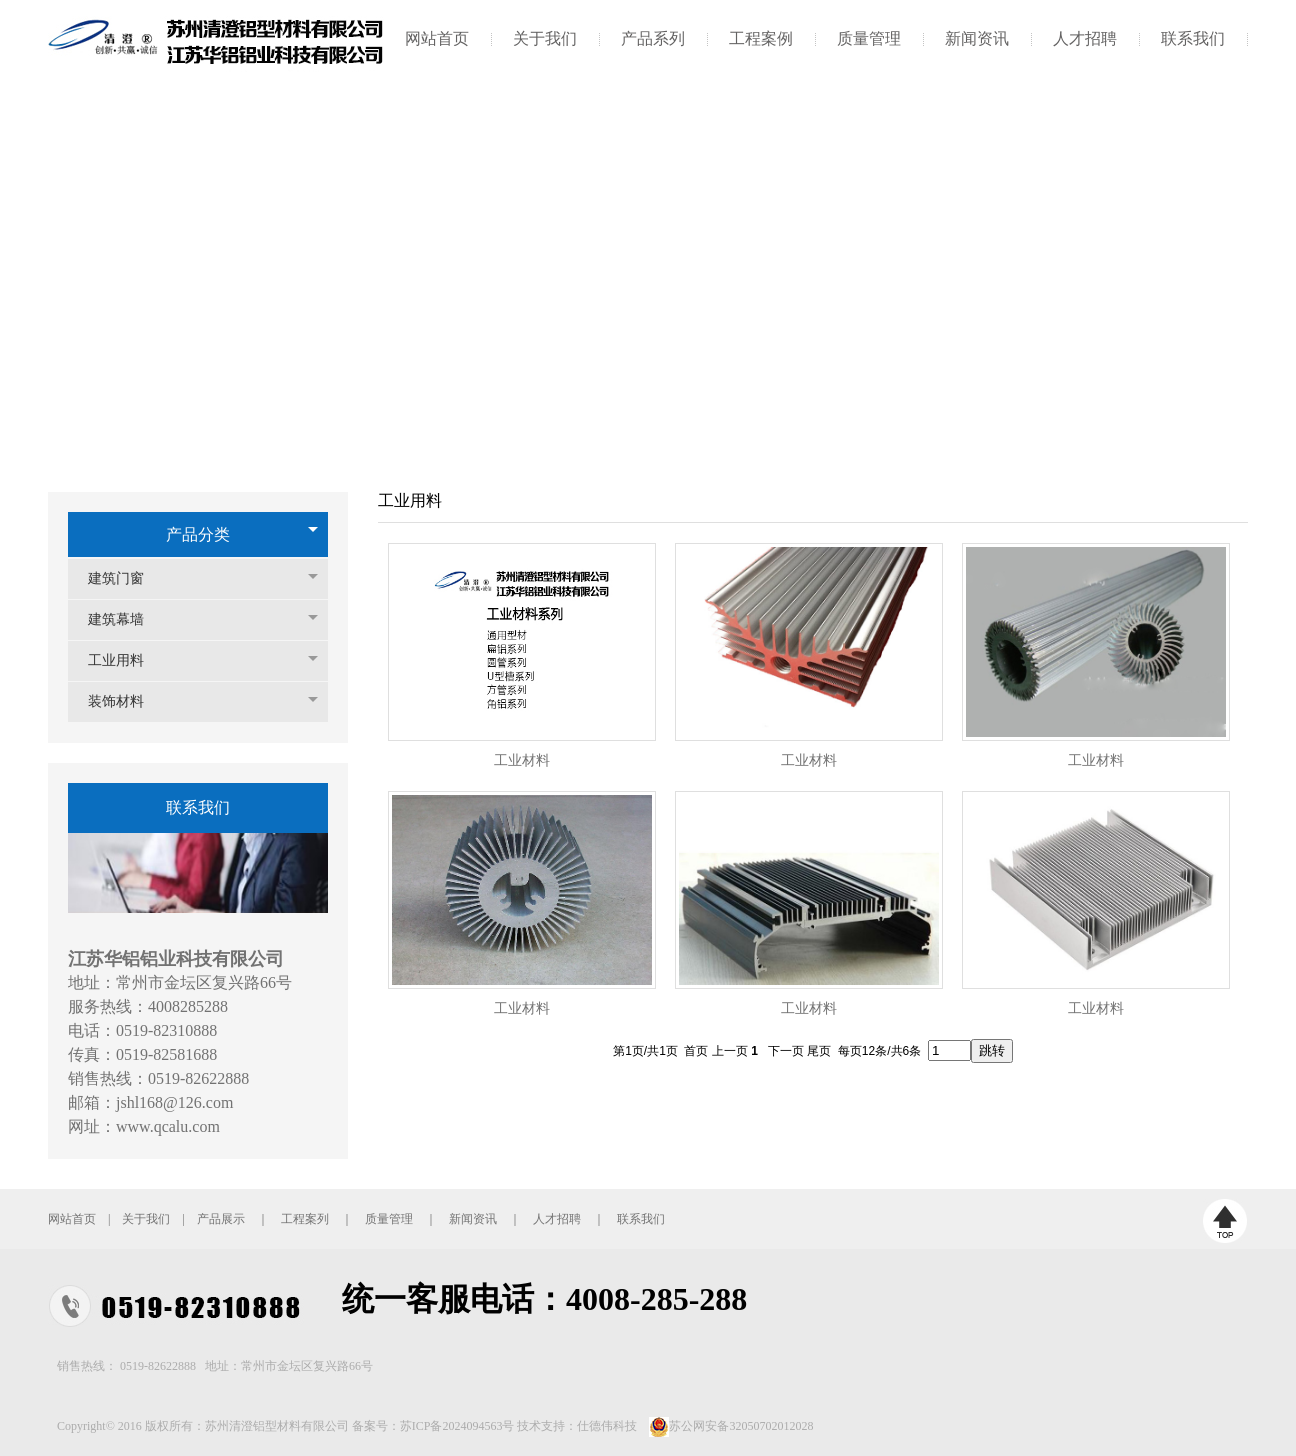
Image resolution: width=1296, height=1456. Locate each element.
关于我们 (545, 38)
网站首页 (437, 38)
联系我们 (1193, 38)
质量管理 (869, 38)
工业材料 (522, 760)
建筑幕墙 (126, 619)
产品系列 (653, 38)
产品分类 (198, 534)
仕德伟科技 (607, 1426)
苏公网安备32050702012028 (741, 1426)
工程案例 (761, 38)
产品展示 (221, 1219)
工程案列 (305, 1219)
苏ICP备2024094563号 (457, 1426)
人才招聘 (1085, 38)
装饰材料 (126, 701)
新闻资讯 (977, 38)
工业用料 (126, 660)
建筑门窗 (126, 578)
